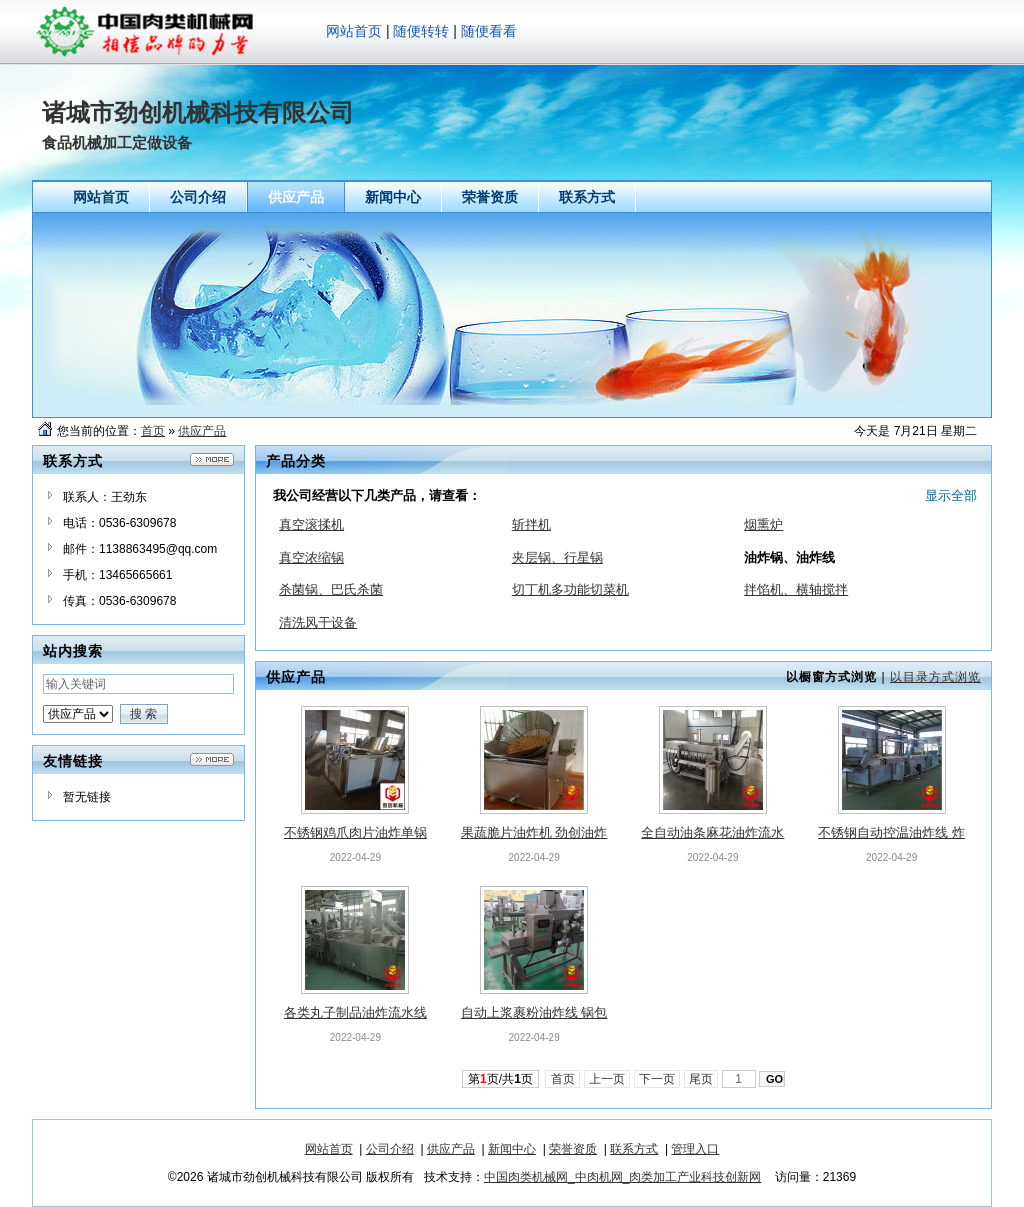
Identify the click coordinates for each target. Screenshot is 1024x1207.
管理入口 (695, 1149)
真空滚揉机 (311, 524)
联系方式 (634, 1149)
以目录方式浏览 (935, 677)
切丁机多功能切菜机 (570, 589)
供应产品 (202, 431)
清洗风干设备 (318, 622)
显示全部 (951, 495)
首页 (153, 431)
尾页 (701, 1079)
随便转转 (421, 31)
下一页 (657, 1079)
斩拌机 (531, 524)
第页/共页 (500, 1079)
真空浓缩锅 (311, 557)
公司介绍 (390, 1149)
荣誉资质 (573, 1149)
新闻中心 (512, 1149)
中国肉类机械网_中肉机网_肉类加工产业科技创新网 (622, 1177)
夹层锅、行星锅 (557, 557)
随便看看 (489, 31)
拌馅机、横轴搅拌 (796, 589)
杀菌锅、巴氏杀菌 (331, 589)
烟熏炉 (763, 524)
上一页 (607, 1079)
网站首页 (354, 31)
